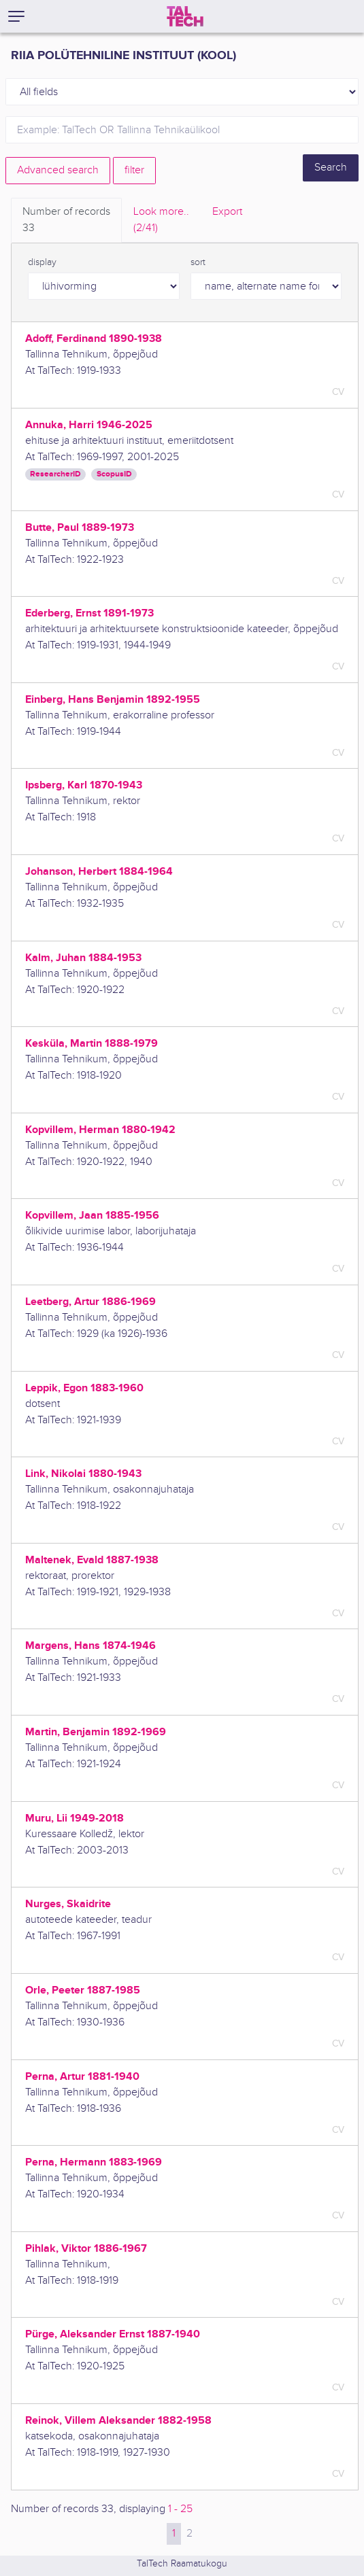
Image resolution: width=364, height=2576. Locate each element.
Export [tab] (227, 211)
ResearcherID (55, 474)
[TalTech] (185, 16)
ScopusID (114, 474)
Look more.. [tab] (161, 221)
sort (198, 262)
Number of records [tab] (66, 221)
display (42, 262)
